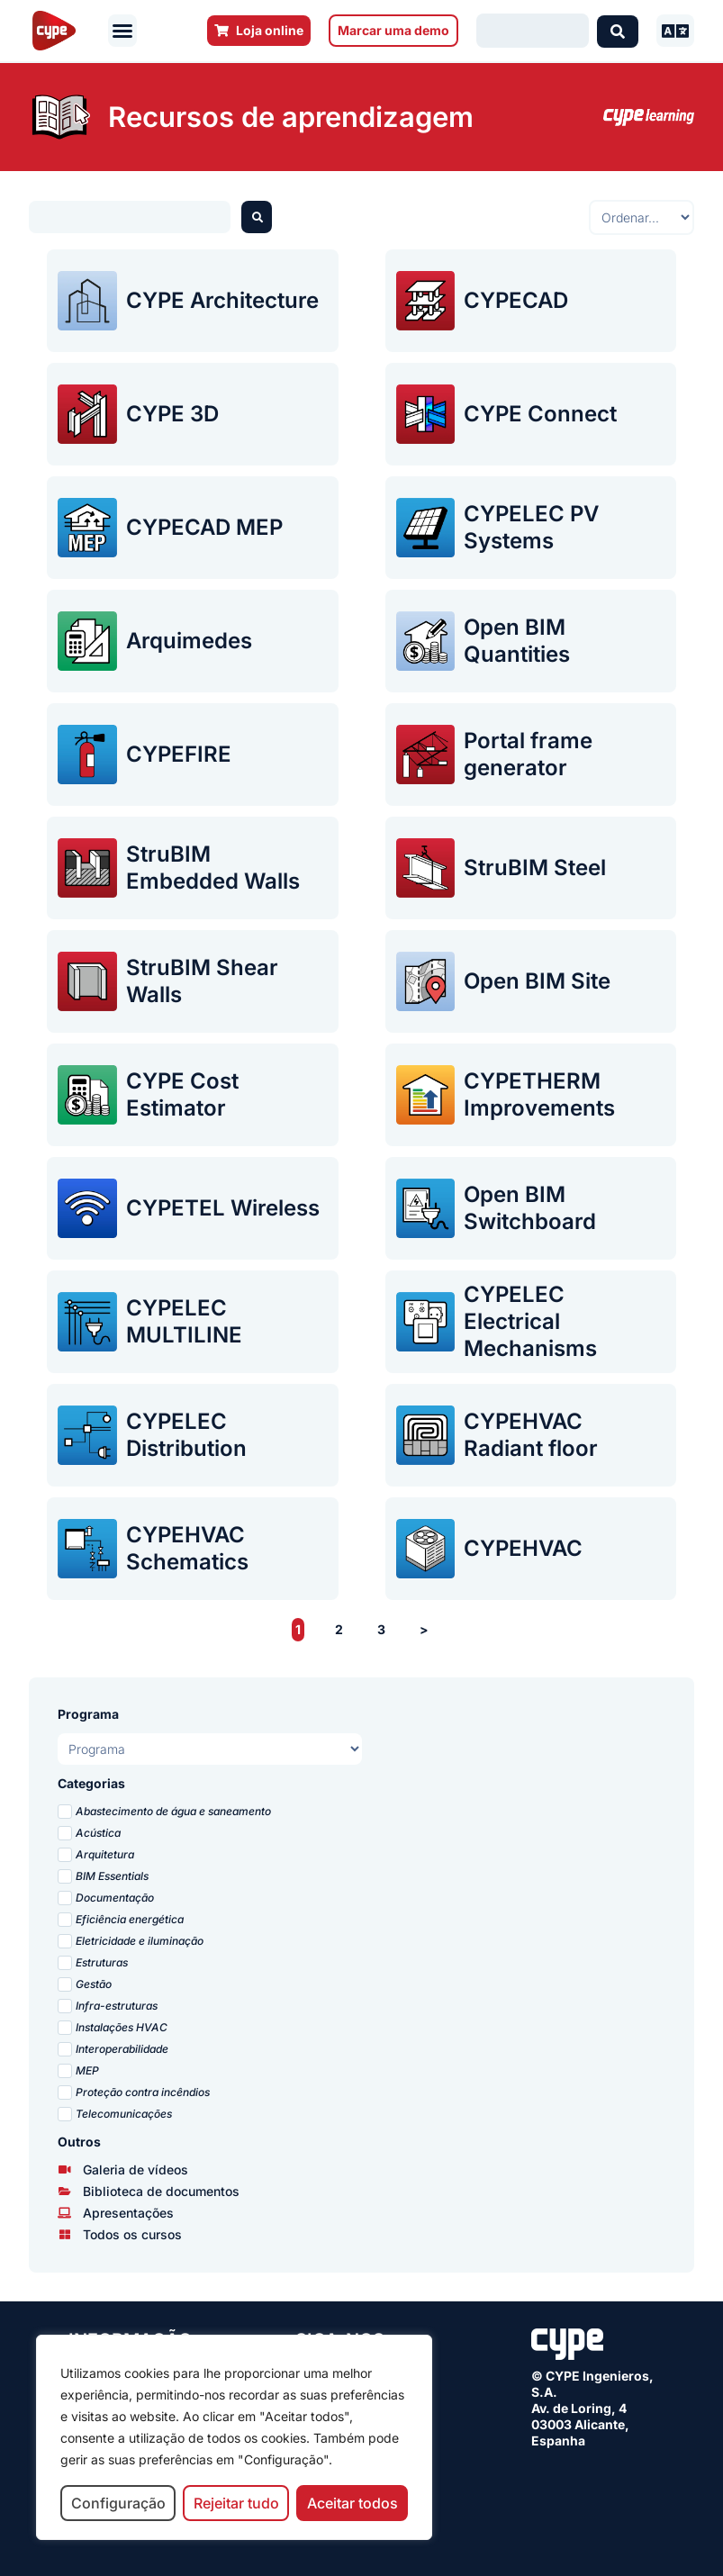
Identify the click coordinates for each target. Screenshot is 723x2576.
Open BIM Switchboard (530, 1207)
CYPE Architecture (222, 300)
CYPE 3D (172, 414)
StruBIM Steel (535, 867)
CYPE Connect (540, 414)
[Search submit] (617, 30)
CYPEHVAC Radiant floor (531, 1434)
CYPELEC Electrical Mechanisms (530, 1321)
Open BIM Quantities (517, 640)
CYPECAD (516, 300)
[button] (122, 30)
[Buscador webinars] (129, 217)
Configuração (118, 2503)
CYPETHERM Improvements (539, 1094)
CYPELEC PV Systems (531, 527)
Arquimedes (189, 641)
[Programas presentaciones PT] (210, 1749)
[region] (234, 2437)
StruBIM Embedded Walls (213, 867)
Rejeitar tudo (236, 2503)
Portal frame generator (528, 754)
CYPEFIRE (178, 754)
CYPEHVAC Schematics (187, 1548)
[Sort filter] (641, 217)
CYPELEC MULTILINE (184, 1321)
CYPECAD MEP (204, 527)
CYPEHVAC (523, 1548)
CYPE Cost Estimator (182, 1094)
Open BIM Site (537, 981)
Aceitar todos (352, 2503)
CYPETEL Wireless (223, 1208)
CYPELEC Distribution (186, 1434)
